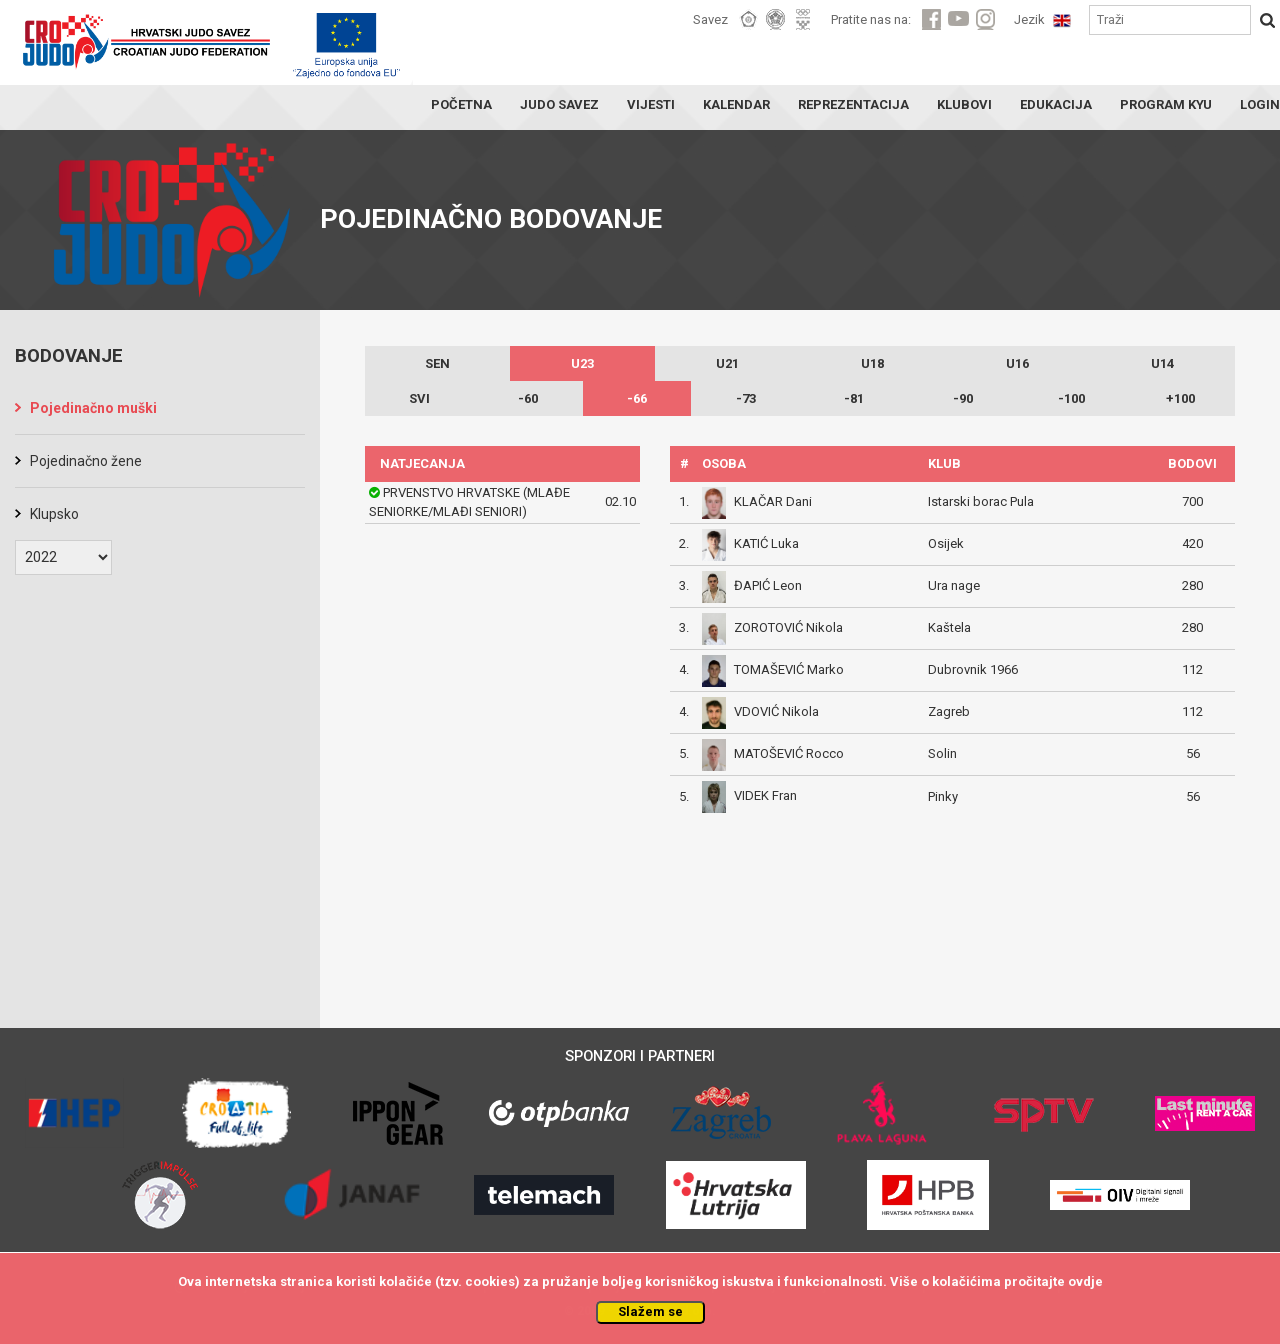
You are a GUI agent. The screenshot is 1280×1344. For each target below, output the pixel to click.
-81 (854, 398)
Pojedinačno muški (93, 408)
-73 (746, 398)
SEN (437, 363)
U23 (582, 363)
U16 (1017, 363)
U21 (727, 363)
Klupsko (54, 514)
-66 (637, 398)
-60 (528, 398)
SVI (419, 398)
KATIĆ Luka (766, 543)
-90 (963, 398)
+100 (1180, 398)
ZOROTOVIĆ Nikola (788, 627)
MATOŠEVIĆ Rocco (789, 753)
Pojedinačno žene (86, 461)
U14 (1162, 363)
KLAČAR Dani (773, 501)
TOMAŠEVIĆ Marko (789, 669)
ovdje (1085, 1281)
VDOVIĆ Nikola (776, 711)
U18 (872, 363)
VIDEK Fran (765, 795)
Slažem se (650, 1311)
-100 (1071, 398)
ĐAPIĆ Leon (768, 585)
